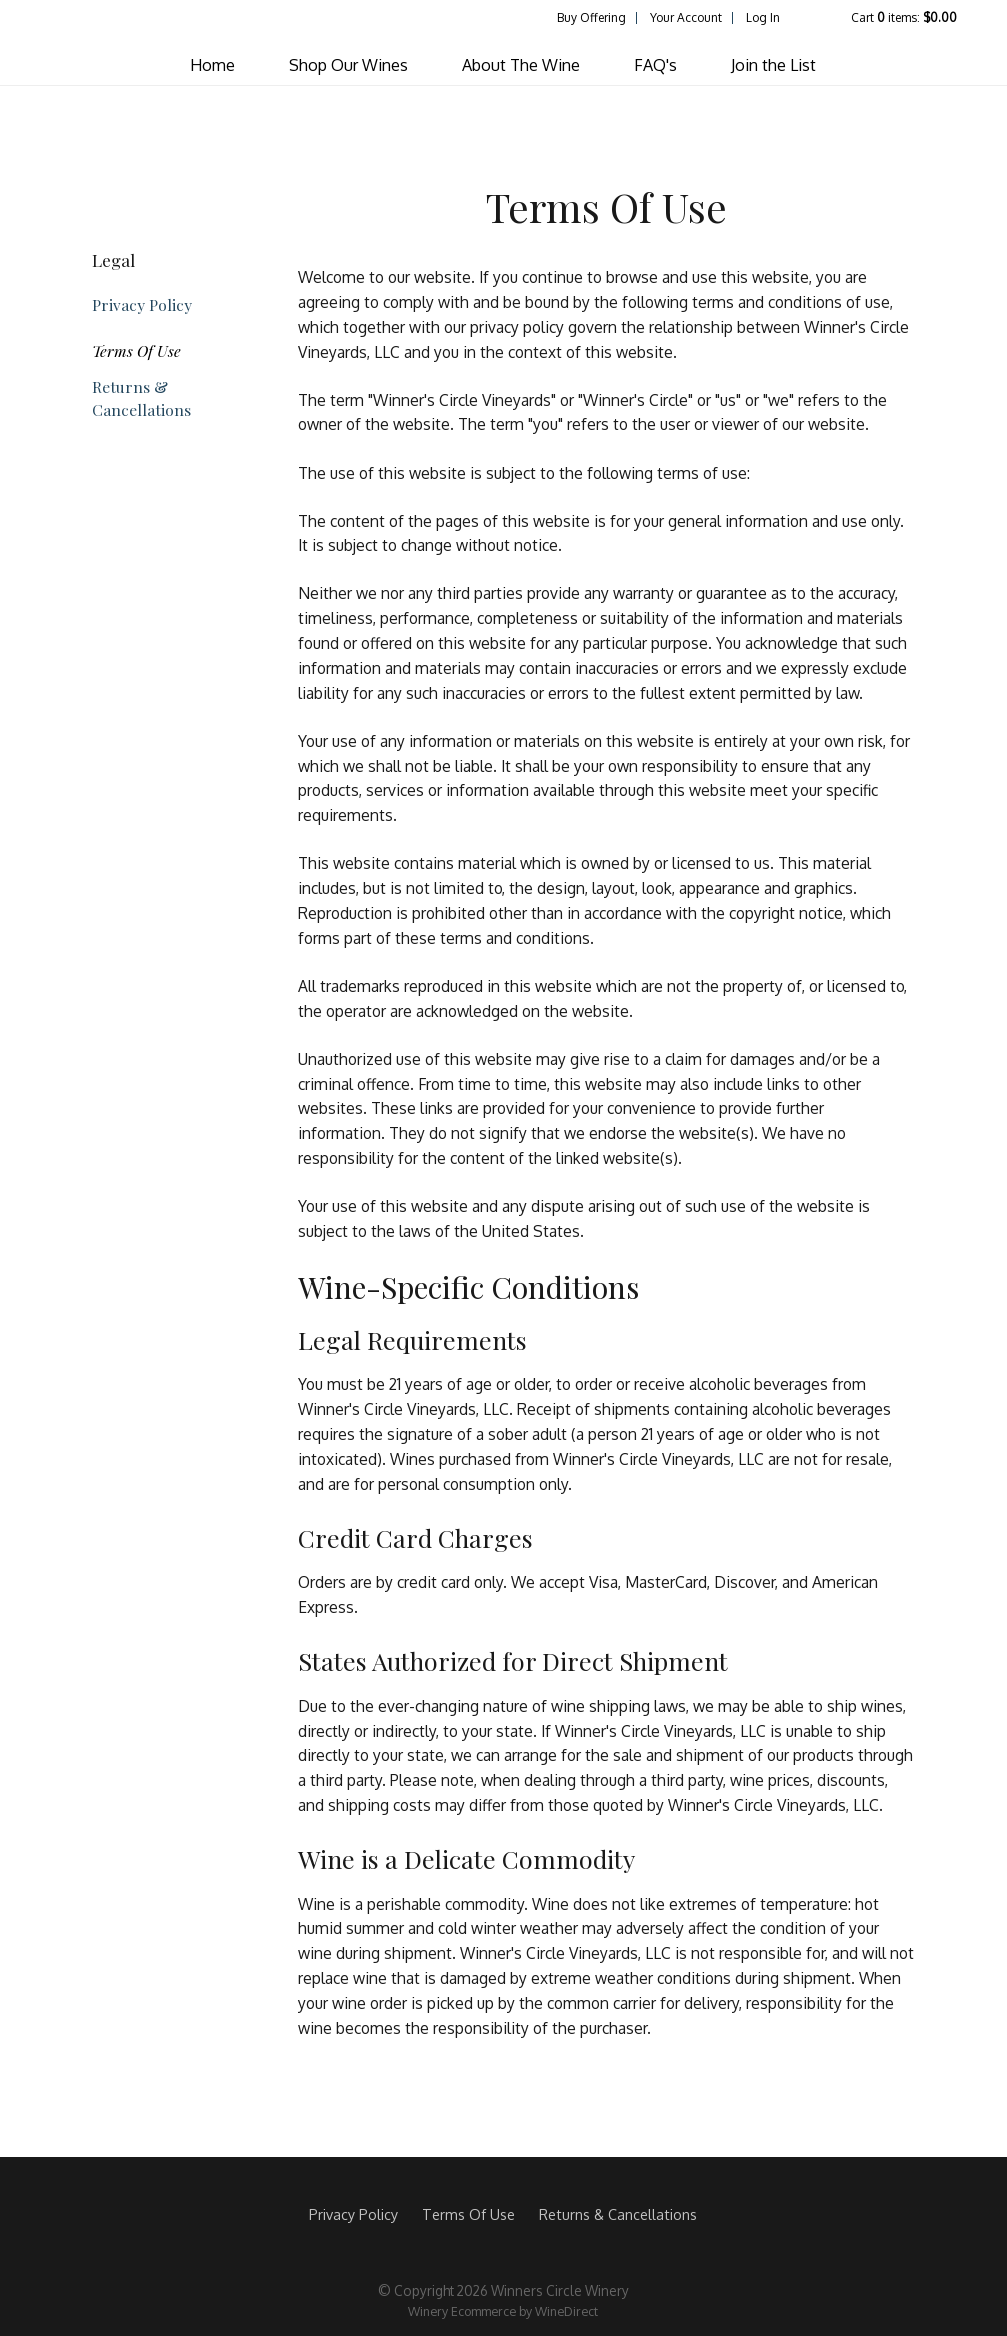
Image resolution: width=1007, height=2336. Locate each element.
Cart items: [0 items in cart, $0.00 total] (904, 17)
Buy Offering (591, 17)
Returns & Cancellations (141, 398)
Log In (763, 17)
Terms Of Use (136, 350)
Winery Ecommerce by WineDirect (503, 2311)
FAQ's (655, 65)
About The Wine (521, 65)
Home (212, 65)
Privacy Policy (142, 304)
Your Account (686, 17)
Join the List (773, 65)
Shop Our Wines (348, 65)
